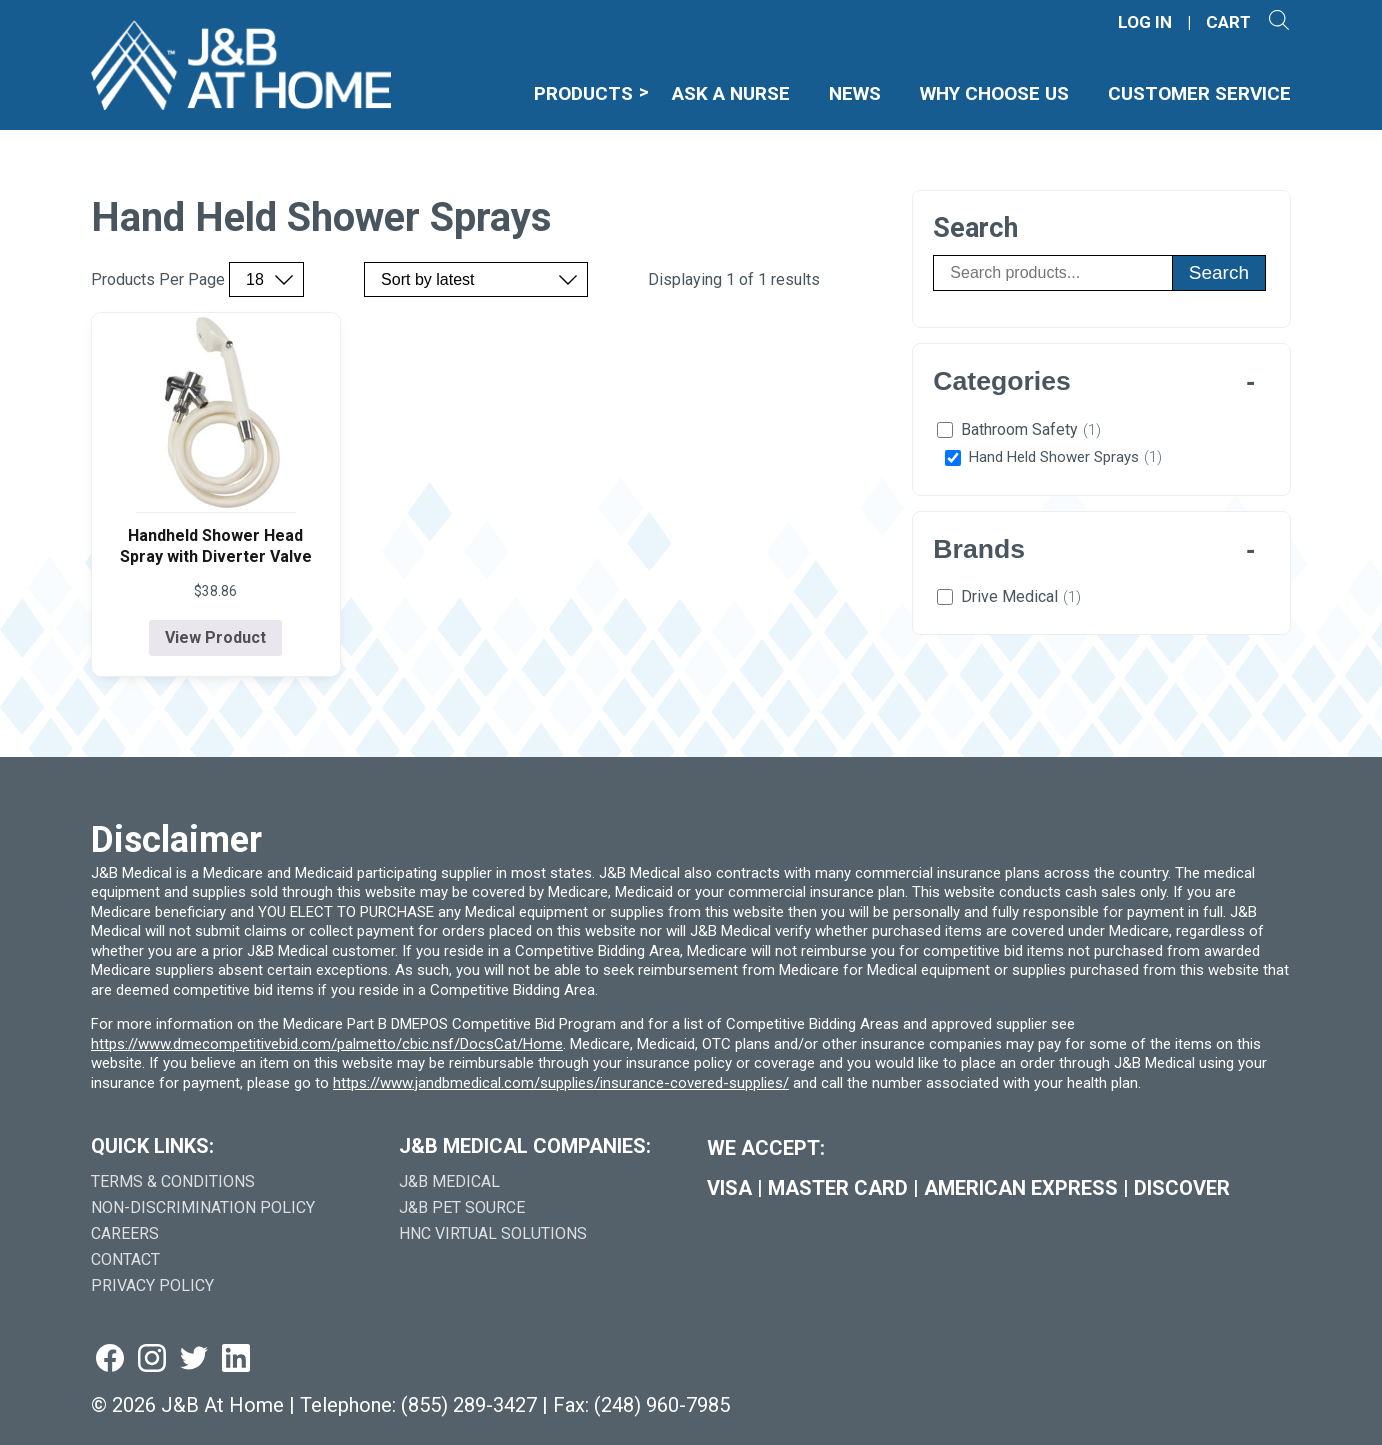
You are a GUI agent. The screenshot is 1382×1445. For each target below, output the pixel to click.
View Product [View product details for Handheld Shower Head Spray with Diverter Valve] (215, 637)
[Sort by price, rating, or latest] (476, 279)
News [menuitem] (855, 93)
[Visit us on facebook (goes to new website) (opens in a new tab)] (110, 1359)
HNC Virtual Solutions (493, 1233)
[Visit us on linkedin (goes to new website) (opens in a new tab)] (236, 1359)
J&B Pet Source (462, 1207)
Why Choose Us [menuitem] (994, 93)
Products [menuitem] (583, 93)
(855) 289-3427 (469, 1405)
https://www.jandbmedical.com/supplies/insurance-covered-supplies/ (561, 1083)
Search (1219, 272)
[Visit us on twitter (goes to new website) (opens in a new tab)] (194, 1359)
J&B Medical (449, 1181)
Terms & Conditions (173, 1181)
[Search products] (1052, 273)
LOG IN (1145, 22)
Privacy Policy (152, 1285)
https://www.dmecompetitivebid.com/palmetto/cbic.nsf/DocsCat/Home (327, 1044)
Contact (125, 1259)
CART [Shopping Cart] (1228, 22)
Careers (125, 1233)
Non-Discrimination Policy (203, 1207)
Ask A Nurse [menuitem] (731, 93)
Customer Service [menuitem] (1199, 93)
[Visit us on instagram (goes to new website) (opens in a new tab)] (152, 1359)
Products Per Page (158, 280)
